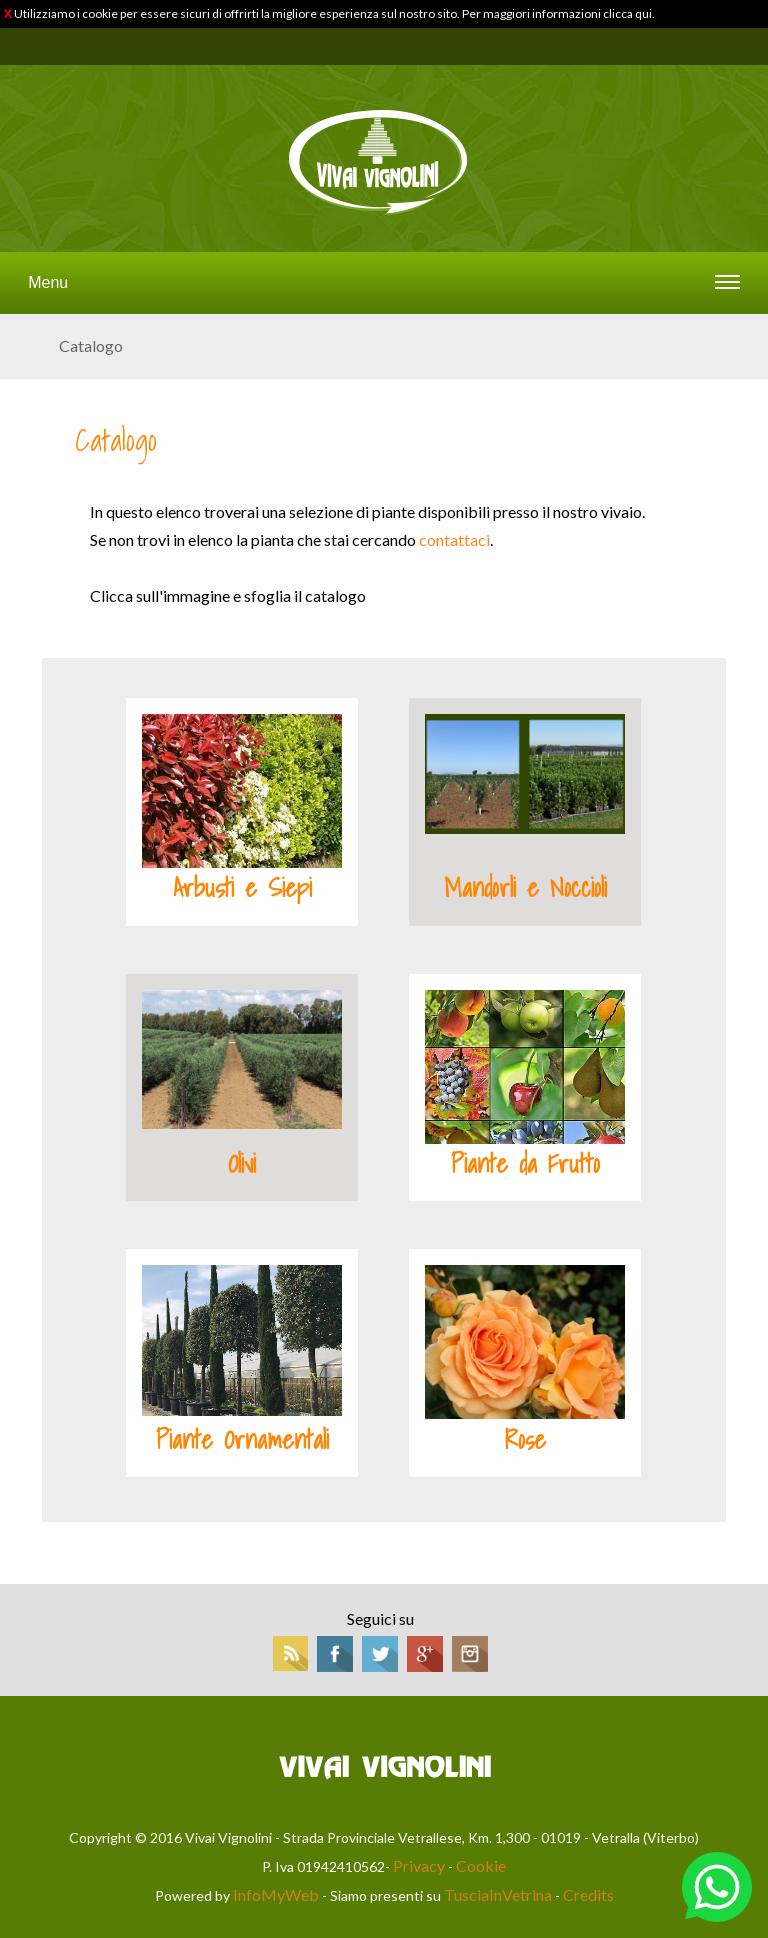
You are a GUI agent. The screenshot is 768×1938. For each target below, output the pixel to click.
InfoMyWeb (276, 1894)
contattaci (454, 539)
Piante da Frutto (525, 1164)
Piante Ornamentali (242, 1440)
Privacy (419, 1865)
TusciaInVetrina (498, 1894)
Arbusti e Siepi (242, 888)
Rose (525, 1440)
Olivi (242, 1164)
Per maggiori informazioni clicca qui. (558, 13)
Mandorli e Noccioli (525, 888)
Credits (588, 1894)
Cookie (481, 1865)
